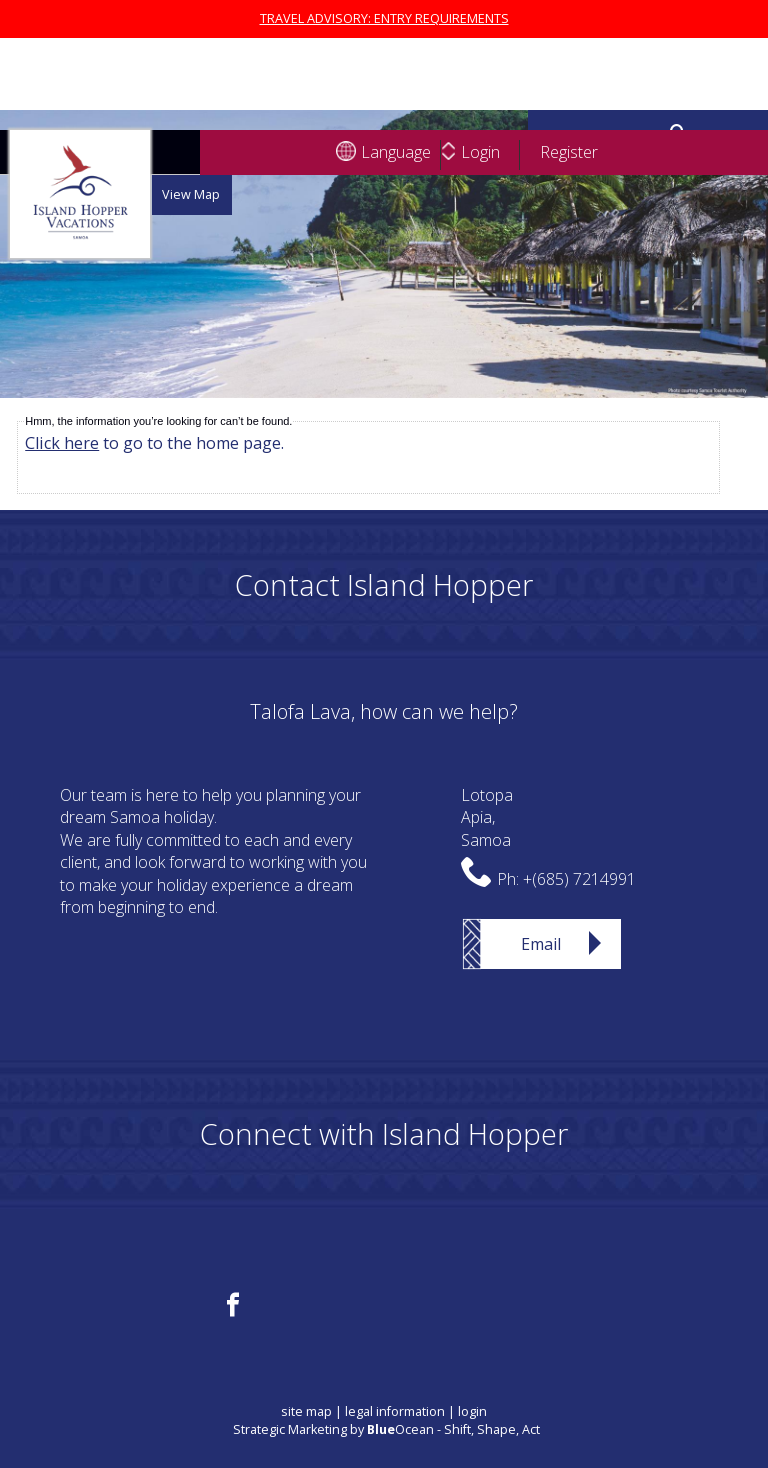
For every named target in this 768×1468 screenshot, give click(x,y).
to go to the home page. (154, 443)
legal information (395, 1411)
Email (541, 944)
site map (306, 1411)
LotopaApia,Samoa (487, 817)
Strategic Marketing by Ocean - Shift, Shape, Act (386, 1429)
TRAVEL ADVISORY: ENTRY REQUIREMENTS (384, 18)
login (472, 1411)
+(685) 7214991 (579, 879)
